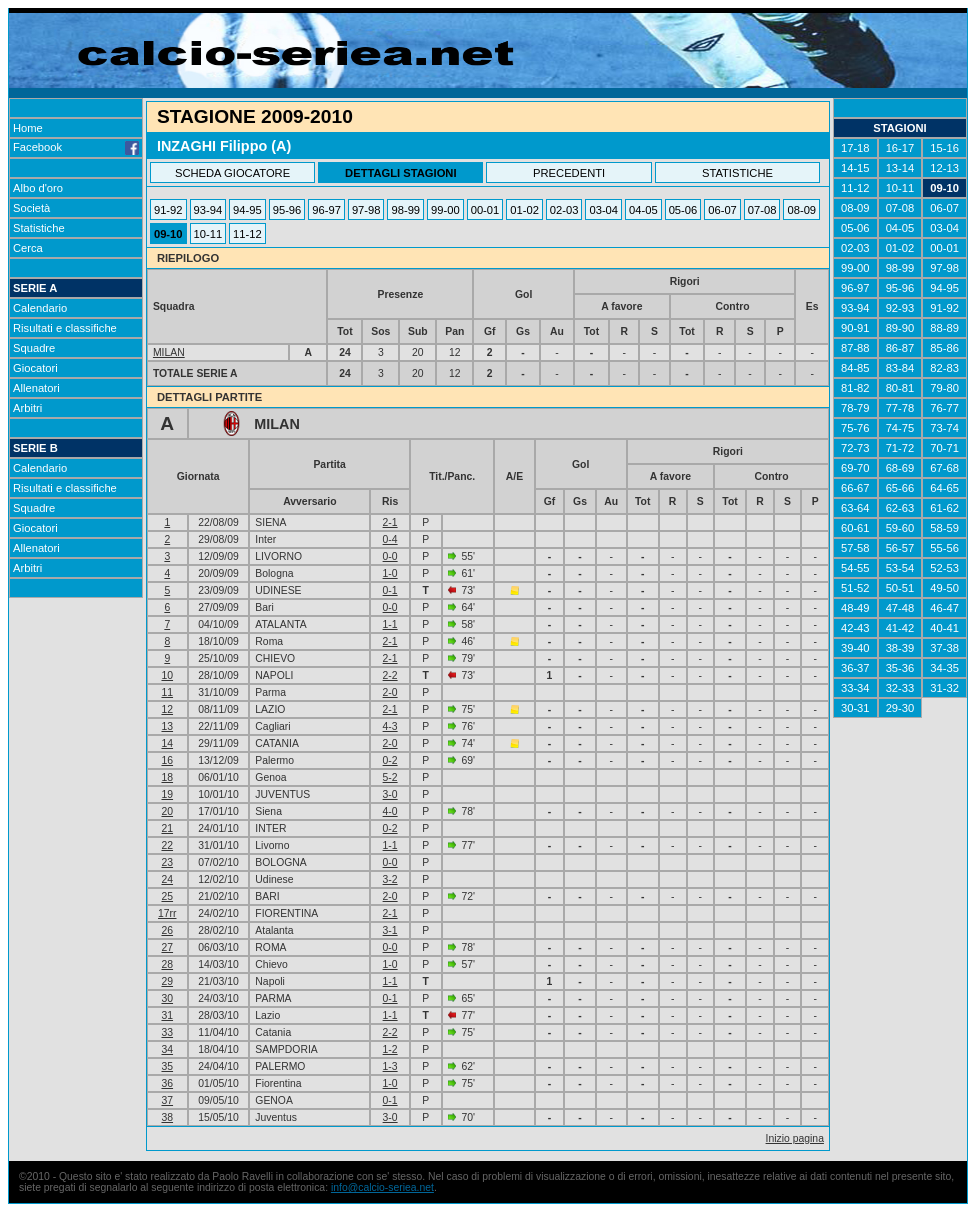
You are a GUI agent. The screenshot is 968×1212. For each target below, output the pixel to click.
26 (167, 930)
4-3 (390, 726)
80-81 (900, 388)
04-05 (643, 210)
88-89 (944, 328)
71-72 (900, 448)
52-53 (944, 568)
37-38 (944, 648)
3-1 (390, 930)
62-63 (900, 508)
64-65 (944, 488)
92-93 (900, 308)
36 (167, 1083)
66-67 (855, 488)
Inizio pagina (795, 1138)
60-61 (855, 528)
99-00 (445, 210)
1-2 (390, 1049)
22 (167, 845)
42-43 (855, 628)
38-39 (900, 648)
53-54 (900, 568)
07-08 (762, 210)
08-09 (801, 210)
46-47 (944, 608)
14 (167, 743)
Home (28, 128)
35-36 (900, 668)
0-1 (390, 590)
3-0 (390, 794)
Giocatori (35, 368)
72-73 (855, 448)
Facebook (76, 147)
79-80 (944, 388)
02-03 (564, 210)
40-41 (944, 628)
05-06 (683, 210)
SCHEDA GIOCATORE (232, 173)
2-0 (390, 692)
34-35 (944, 668)
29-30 (900, 708)
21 (167, 828)
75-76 (855, 428)
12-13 (944, 168)
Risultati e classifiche (65, 328)
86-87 (900, 348)
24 (167, 879)
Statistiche (39, 228)
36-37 (855, 668)
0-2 (390, 760)
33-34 (855, 688)
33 (167, 1032)
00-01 (485, 210)
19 (167, 794)
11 (167, 692)
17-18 (855, 148)
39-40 (855, 648)
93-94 (208, 210)
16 (167, 760)
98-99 (405, 210)
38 (167, 1117)
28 (167, 964)
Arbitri (27, 408)
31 (167, 1015)
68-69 (900, 468)
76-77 (944, 408)
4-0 (390, 811)
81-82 (855, 388)
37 (167, 1100)
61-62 (944, 508)
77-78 (900, 408)
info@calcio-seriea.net (382, 1187)
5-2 (390, 777)
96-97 (326, 210)
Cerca (28, 248)
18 (167, 777)
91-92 (168, 210)
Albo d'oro (38, 188)
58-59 (944, 528)
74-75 (900, 428)
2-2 (390, 675)
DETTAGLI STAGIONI (400, 173)
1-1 (390, 624)
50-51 (900, 588)
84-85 (855, 368)
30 (167, 998)
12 (167, 709)
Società (31, 208)
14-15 (855, 168)
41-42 (900, 628)
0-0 (390, 556)
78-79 (855, 408)
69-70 (855, 468)
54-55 (855, 568)
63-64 (855, 508)
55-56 (944, 548)
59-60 (900, 528)
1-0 (390, 573)
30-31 (855, 708)
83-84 (900, 368)
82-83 (944, 368)
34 (167, 1049)
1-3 (390, 1066)
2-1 (390, 522)
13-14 (900, 168)
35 (167, 1066)
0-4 (390, 539)
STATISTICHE (737, 173)
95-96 (287, 210)
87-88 (855, 348)
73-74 (944, 428)
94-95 (247, 210)
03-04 (603, 210)
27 (167, 947)
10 (167, 675)
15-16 (944, 148)
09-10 (168, 234)
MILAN (169, 352)
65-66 (900, 488)
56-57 (900, 548)
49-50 (944, 588)
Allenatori (36, 388)
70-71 (944, 448)
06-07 (722, 210)
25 (167, 896)
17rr (167, 913)
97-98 (366, 210)
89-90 (900, 328)
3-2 (390, 879)
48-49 (855, 608)
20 (167, 811)
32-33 (900, 688)
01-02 (524, 210)
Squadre (34, 348)
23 (167, 862)
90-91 (855, 328)
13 (167, 726)
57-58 (855, 548)
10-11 (208, 234)
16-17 (900, 148)
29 (167, 981)
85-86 (944, 348)
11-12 (247, 234)
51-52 (855, 588)
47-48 (900, 608)
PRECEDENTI (569, 173)
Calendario (40, 308)
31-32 (944, 688)
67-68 (944, 468)
